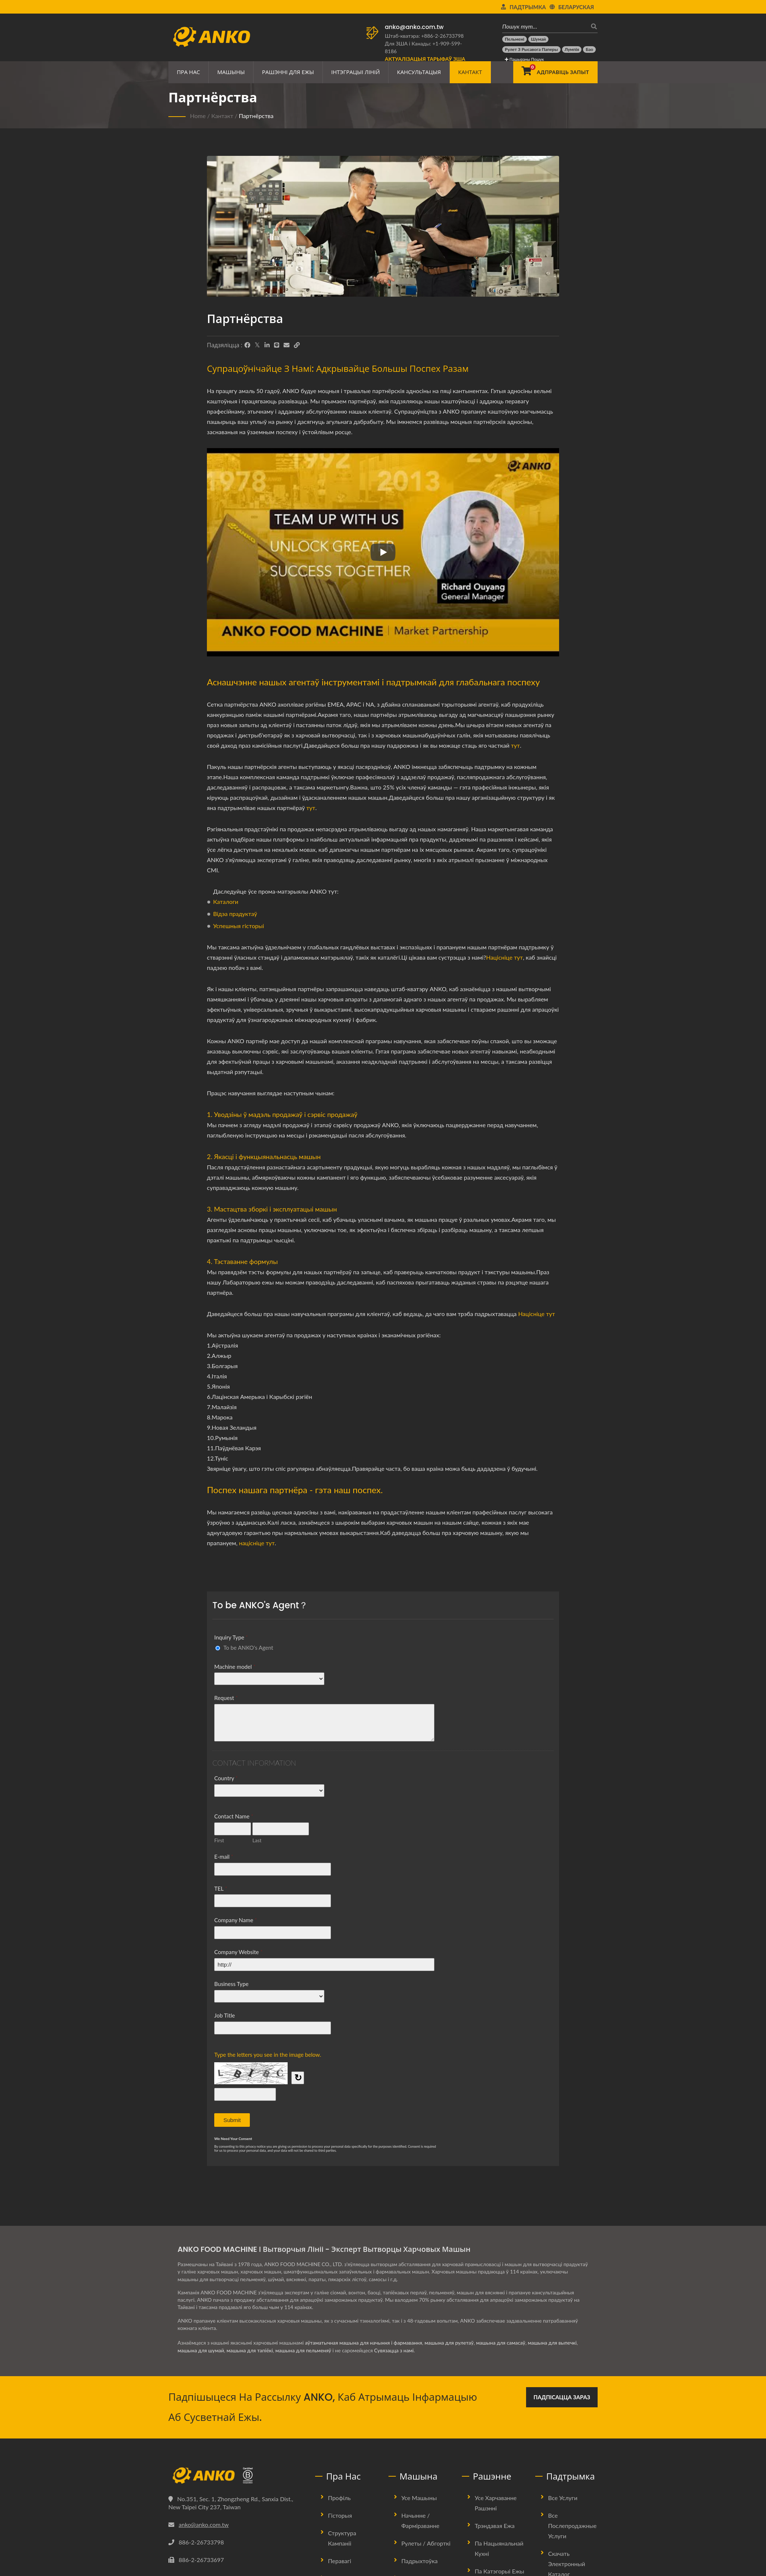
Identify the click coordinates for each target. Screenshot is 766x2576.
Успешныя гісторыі (238, 925)
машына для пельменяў (304, 2350)
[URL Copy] (297, 345)
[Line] (276, 345)
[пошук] (592, 26)
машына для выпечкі (554, 2342)
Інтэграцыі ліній (355, 72)
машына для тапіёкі (250, 2350)
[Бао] (589, 49)
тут (515, 745)
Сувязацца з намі (395, 2350)
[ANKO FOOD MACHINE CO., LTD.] (236, 2475)
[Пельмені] (514, 39)
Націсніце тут (504, 957)
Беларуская (576, 7)
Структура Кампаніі (342, 2538)
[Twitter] (257, 345)
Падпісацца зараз (561, 2397)
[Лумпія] (572, 49)
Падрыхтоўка (419, 2560)
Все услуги (562, 2497)
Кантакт (470, 72)
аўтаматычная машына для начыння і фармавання (364, 2342)
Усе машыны (419, 2497)
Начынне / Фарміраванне (420, 2520)
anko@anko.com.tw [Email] (204, 2524)
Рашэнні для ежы (288, 72)
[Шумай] (538, 39)
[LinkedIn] (267, 345)
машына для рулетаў (450, 2342)
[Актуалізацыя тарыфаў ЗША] (425, 59)
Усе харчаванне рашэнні (496, 2502)
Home (198, 115)
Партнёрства (256, 115)
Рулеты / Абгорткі (426, 2543)
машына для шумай (201, 2350)
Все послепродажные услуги (572, 2525)
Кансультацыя (419, 72)
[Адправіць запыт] (555, 72)
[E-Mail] (286, 345)
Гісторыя (340, 2515)
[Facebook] (247, 345)
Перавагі (339, 2560)
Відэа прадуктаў (235, 913)
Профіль (339, 2497)
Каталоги (225, 901)
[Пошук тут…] (544, 26)
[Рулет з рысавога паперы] (531, 49)
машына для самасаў (502, 2342)
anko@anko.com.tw (414, 27)
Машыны (231, 72)
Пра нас (188, 72)
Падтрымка (528, 7)
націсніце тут (256, 1542)
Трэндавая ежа (495, 2525)
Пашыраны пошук (524, 59)
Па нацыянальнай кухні (499, 2548)
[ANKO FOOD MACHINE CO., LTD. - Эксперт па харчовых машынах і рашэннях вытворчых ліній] (211, 35)
